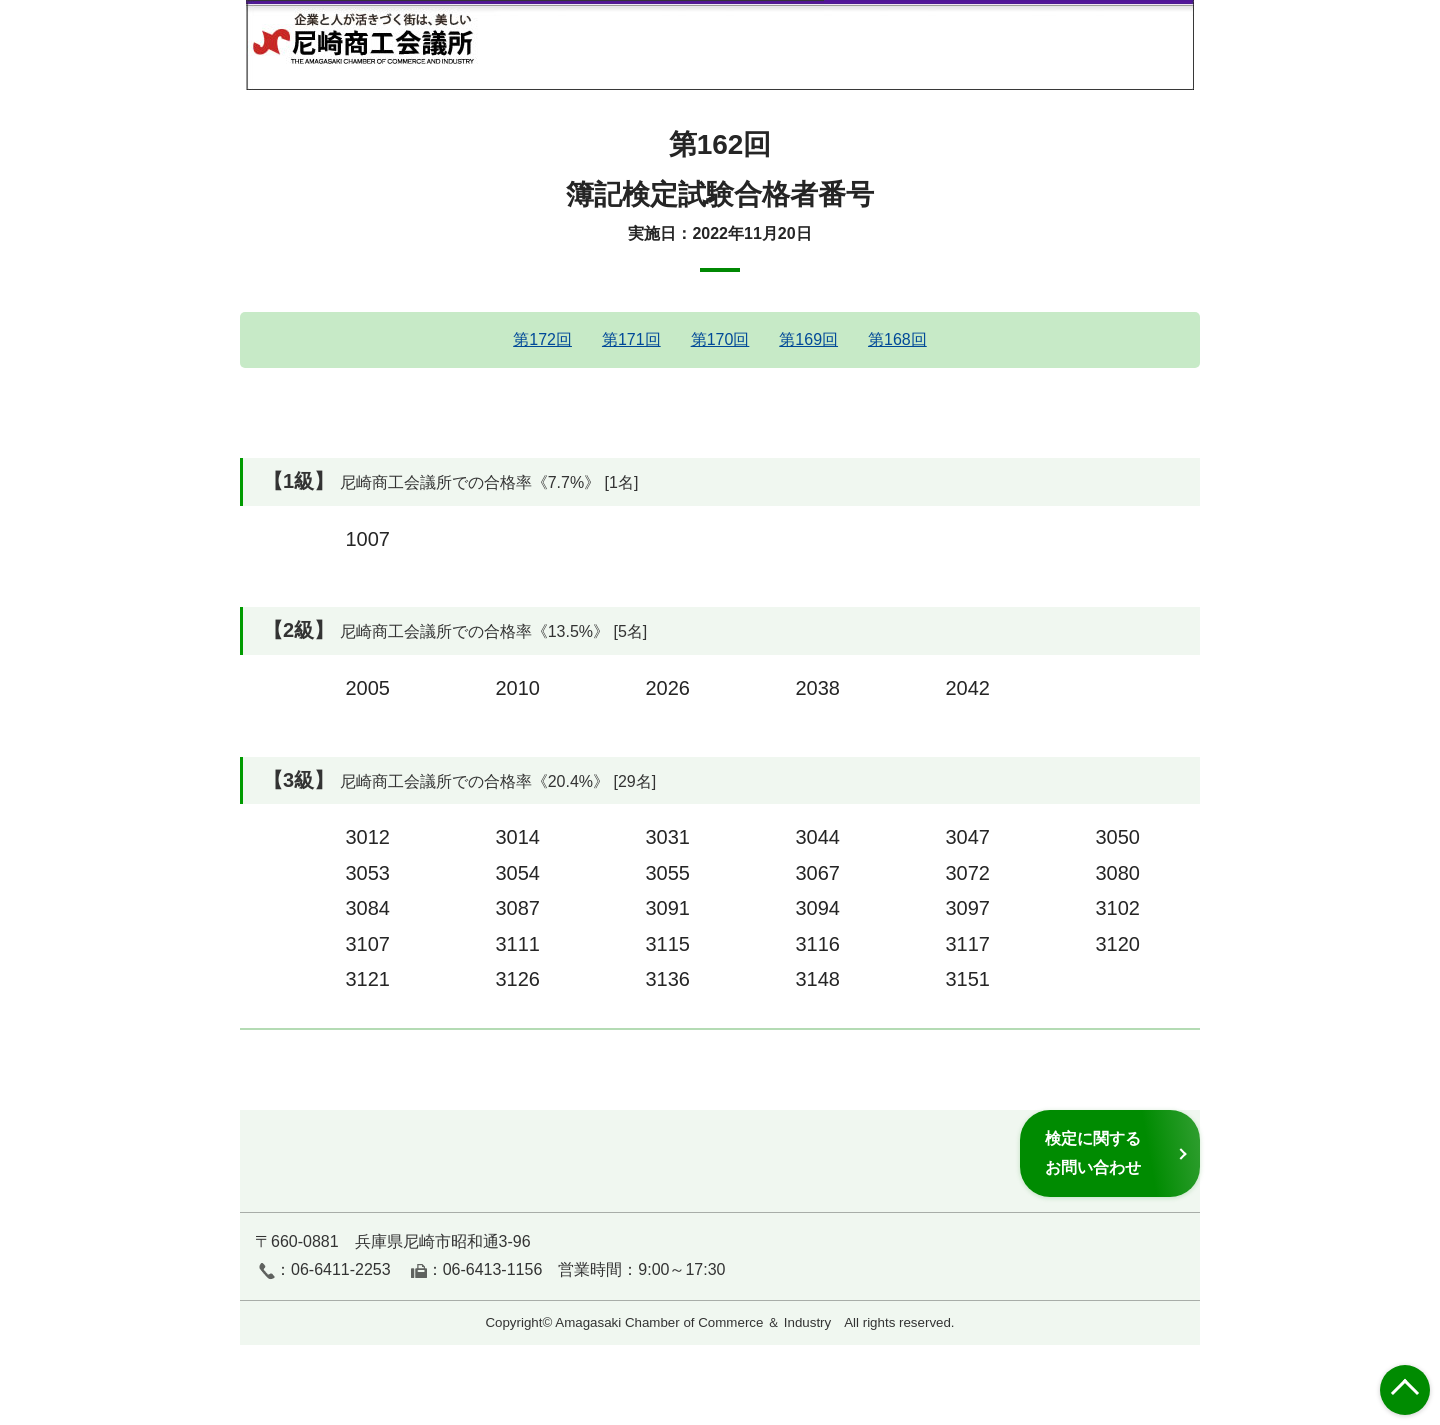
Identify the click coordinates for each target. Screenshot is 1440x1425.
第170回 (720, 339)
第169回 (808, 339)
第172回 (542, 339)
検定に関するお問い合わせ (1093, 1152)
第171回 (631, 339)
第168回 (897, 339)
